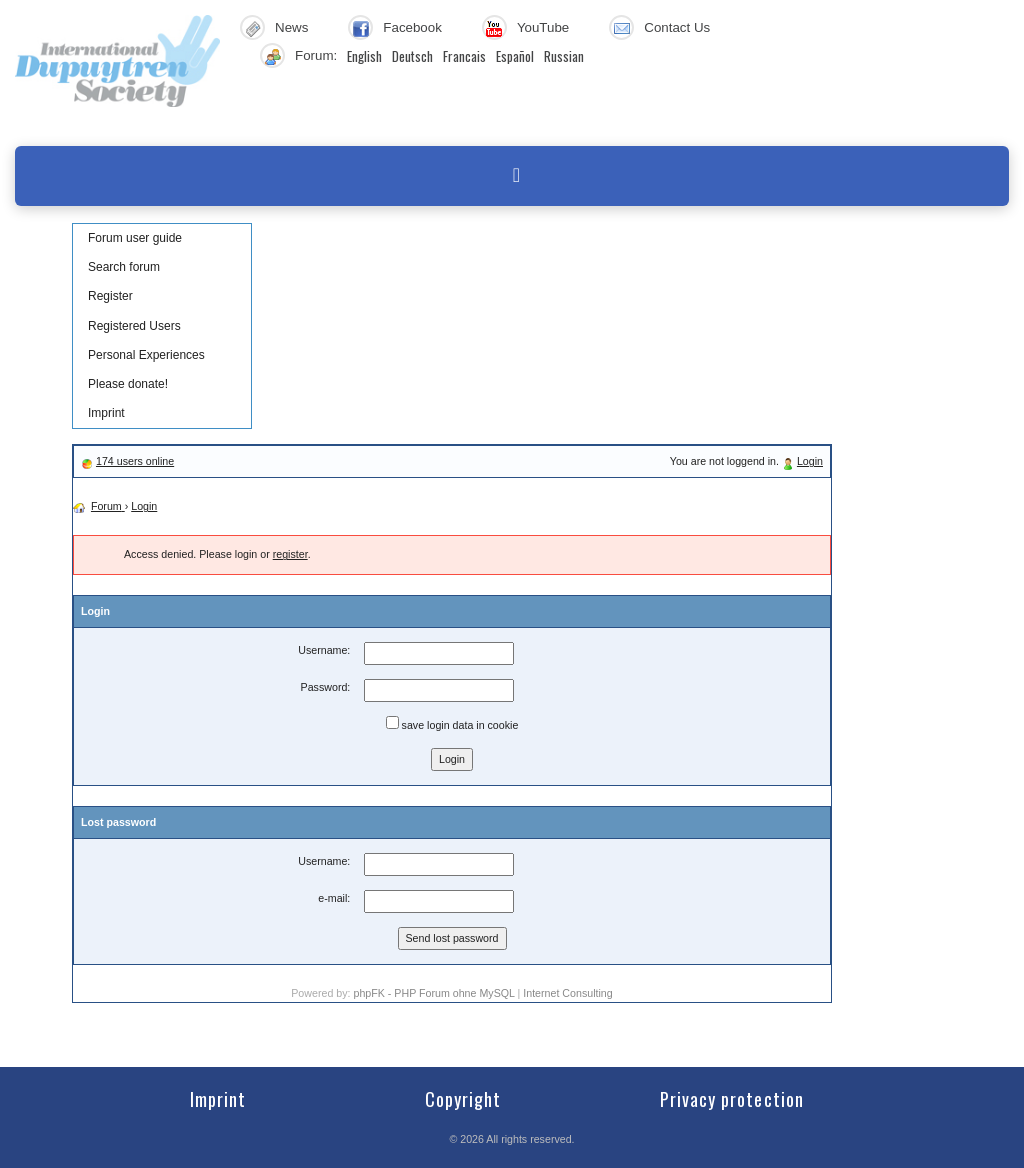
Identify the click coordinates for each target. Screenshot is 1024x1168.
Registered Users (134, 326)
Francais (464, 56)
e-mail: (334, 898)
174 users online (135, 461)
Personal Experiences (146, 355)
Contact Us (677, 27)
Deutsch (412, 56)
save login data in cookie (452, 723)
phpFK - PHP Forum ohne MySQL (435, 993)
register (290, 554)
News (291, 27)
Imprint (106, 413)
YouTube (543, 27)
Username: (324, 650)
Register (110, 296)
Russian (564, 56)
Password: (326, 687)
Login (810, 461)
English (364, 56)
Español (515, 56)
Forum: (316, 55)
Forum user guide (135, 238)
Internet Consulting (567, 993)
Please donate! (128, 384)
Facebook (412, 27)
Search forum (124, 267)
